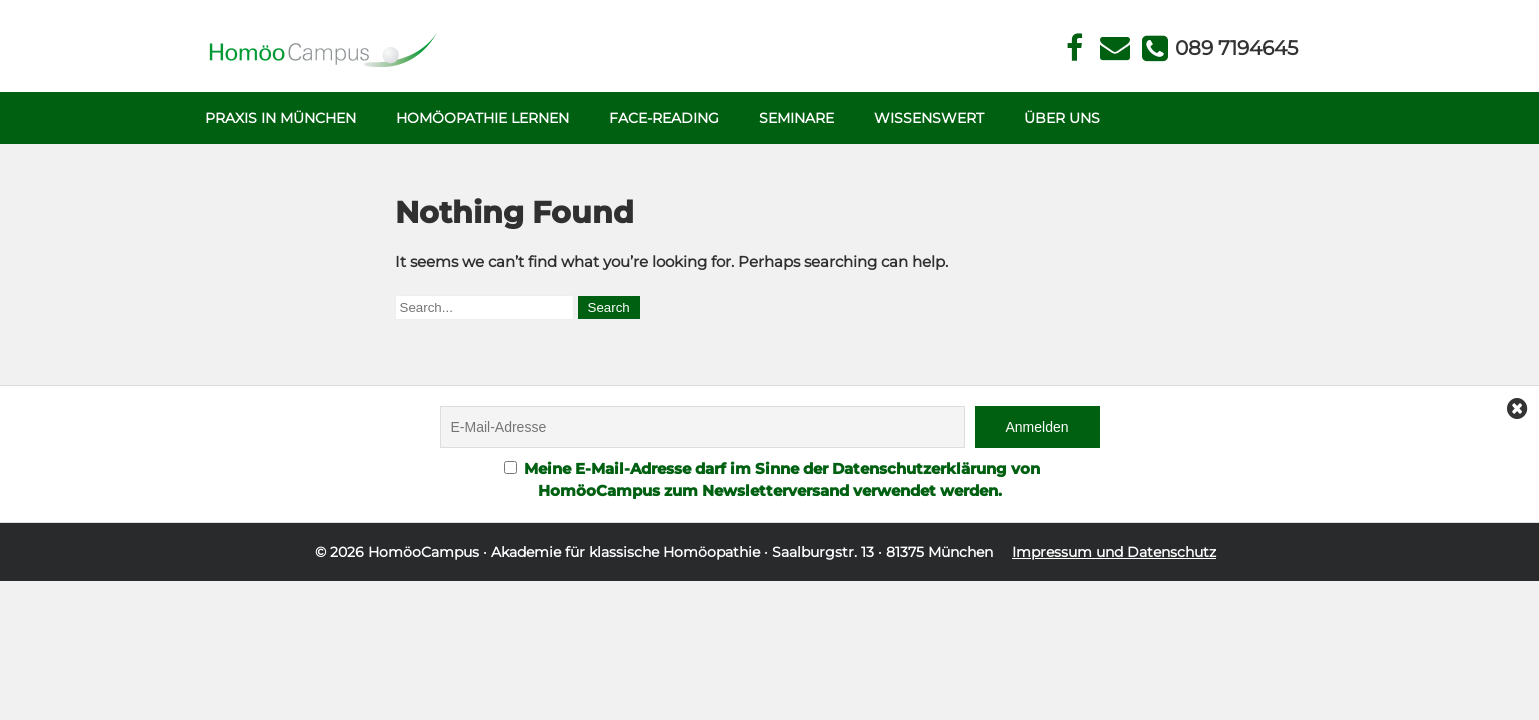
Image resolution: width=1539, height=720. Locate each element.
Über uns (1062, 118)
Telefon (1235, 48)
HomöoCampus (423, 552)
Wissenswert (929, 118)
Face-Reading (664, 118)
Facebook (1074, 48)
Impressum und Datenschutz (1114, 552)
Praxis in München (280, 118)
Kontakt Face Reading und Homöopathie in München (1114, 48)
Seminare (796, 118)
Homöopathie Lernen (482, 118)
